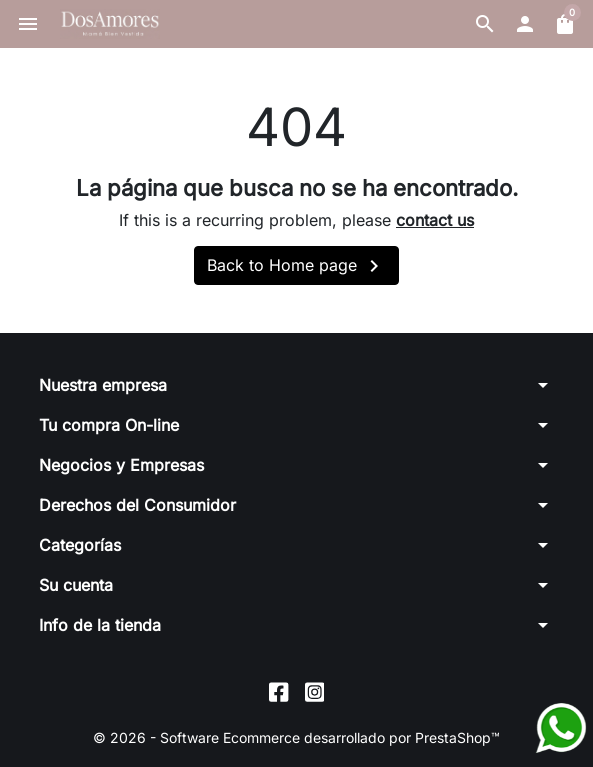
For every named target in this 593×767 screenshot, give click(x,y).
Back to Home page (296, 266)
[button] (485, 24)
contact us (435, 220)
